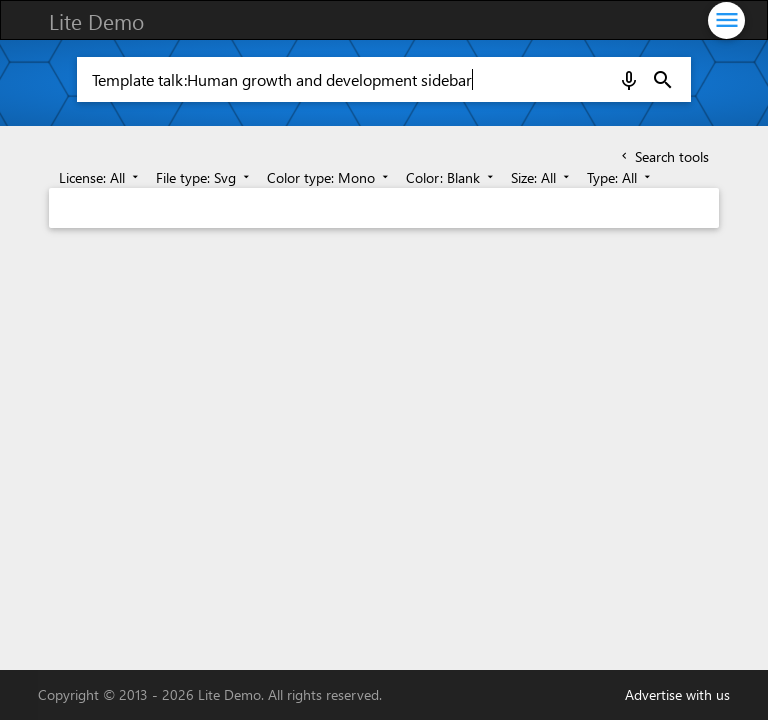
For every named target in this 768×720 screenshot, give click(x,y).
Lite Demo (96, 21)
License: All (100, 177)
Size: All (542, 177)
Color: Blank (451, 177)
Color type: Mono (329, 177)
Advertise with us (677, 694)
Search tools (663, 156)
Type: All (620, 177)
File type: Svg (204, 177)
